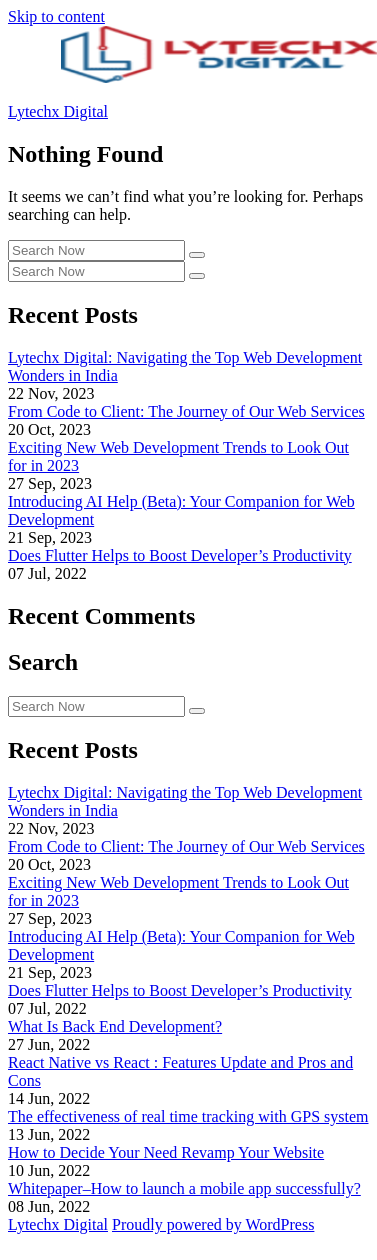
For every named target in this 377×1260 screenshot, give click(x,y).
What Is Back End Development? (115, 1026)
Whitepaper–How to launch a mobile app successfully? (184, 1188)
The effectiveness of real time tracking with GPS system (188, 1116)
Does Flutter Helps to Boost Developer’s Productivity (180, 555)
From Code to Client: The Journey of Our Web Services (186, 411)
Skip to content (56, 16)
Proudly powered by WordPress (213, 1224)
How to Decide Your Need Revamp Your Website (166, 1152)
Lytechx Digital (58, 111)
